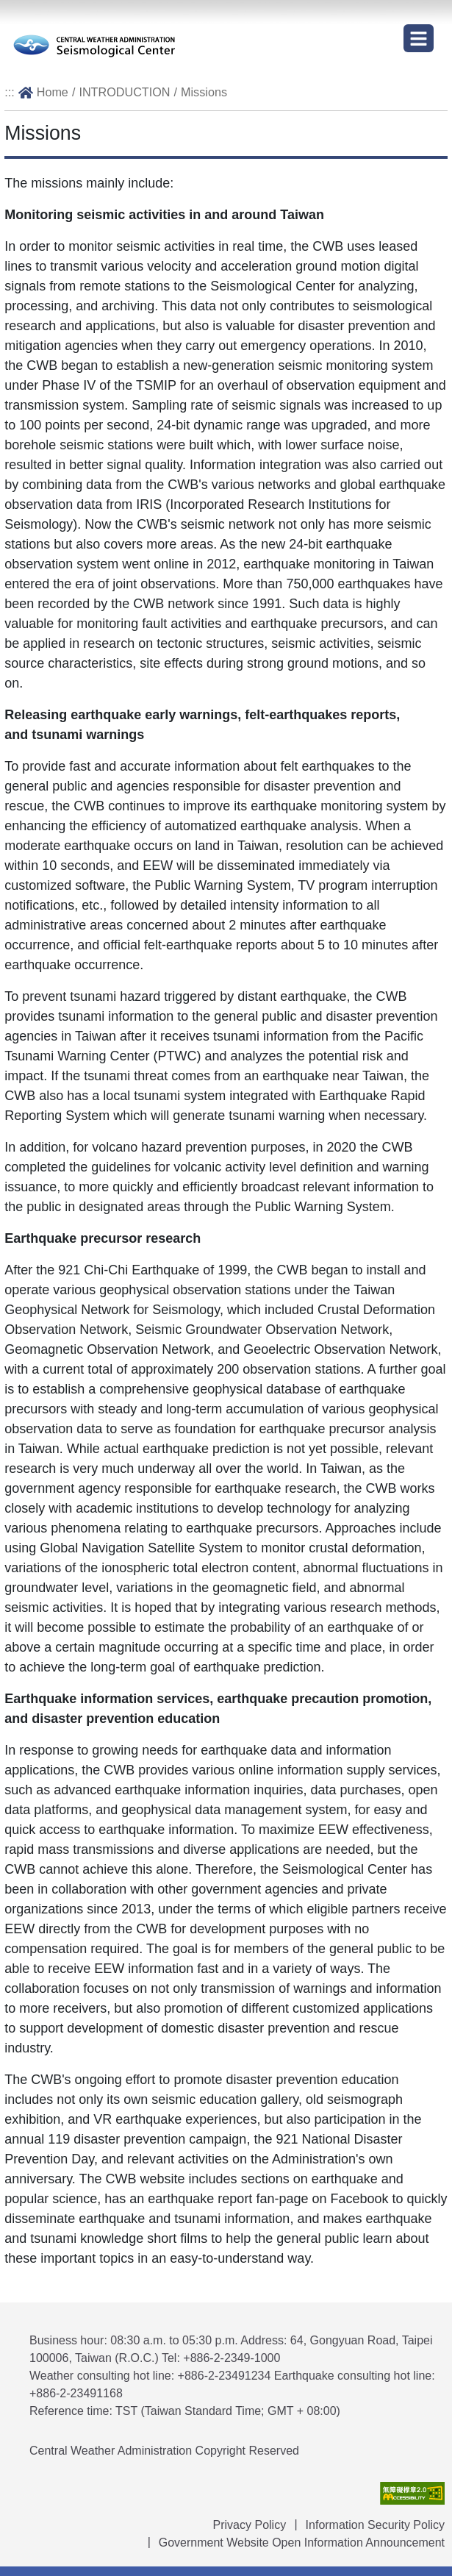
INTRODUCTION (124, 92)
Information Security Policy (375, 2525)
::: (9, 92)
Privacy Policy (250, 2525)
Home (52, 92)
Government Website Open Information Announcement (302, 2542)
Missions (204, 92)
